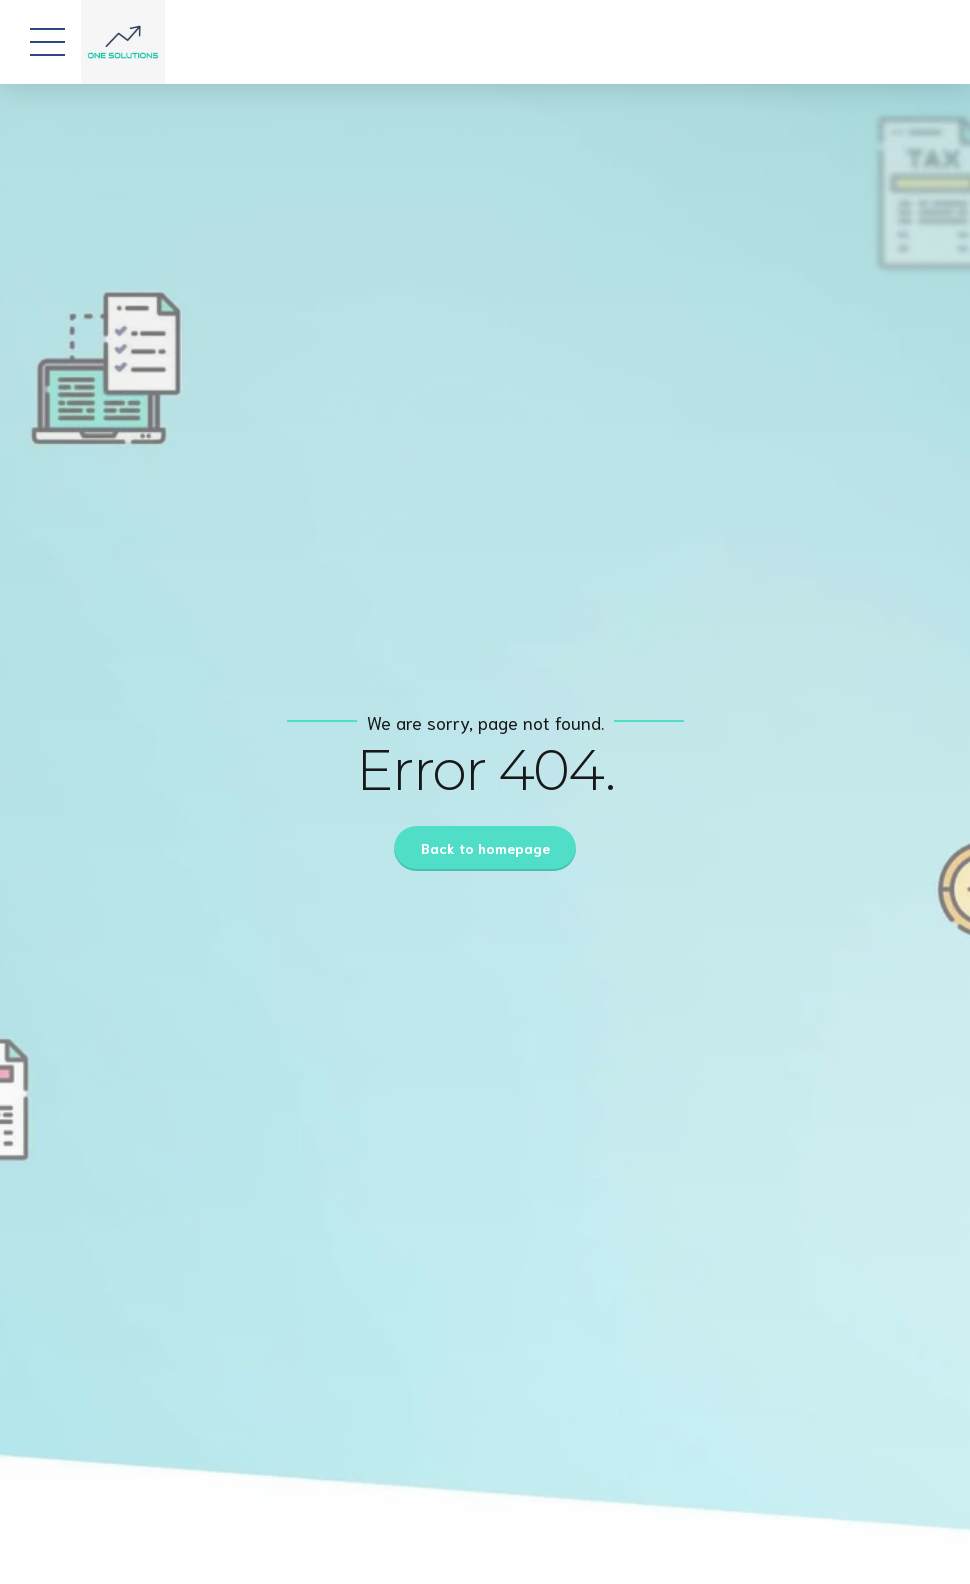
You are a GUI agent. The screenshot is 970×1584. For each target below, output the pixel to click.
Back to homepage (485, 848)
